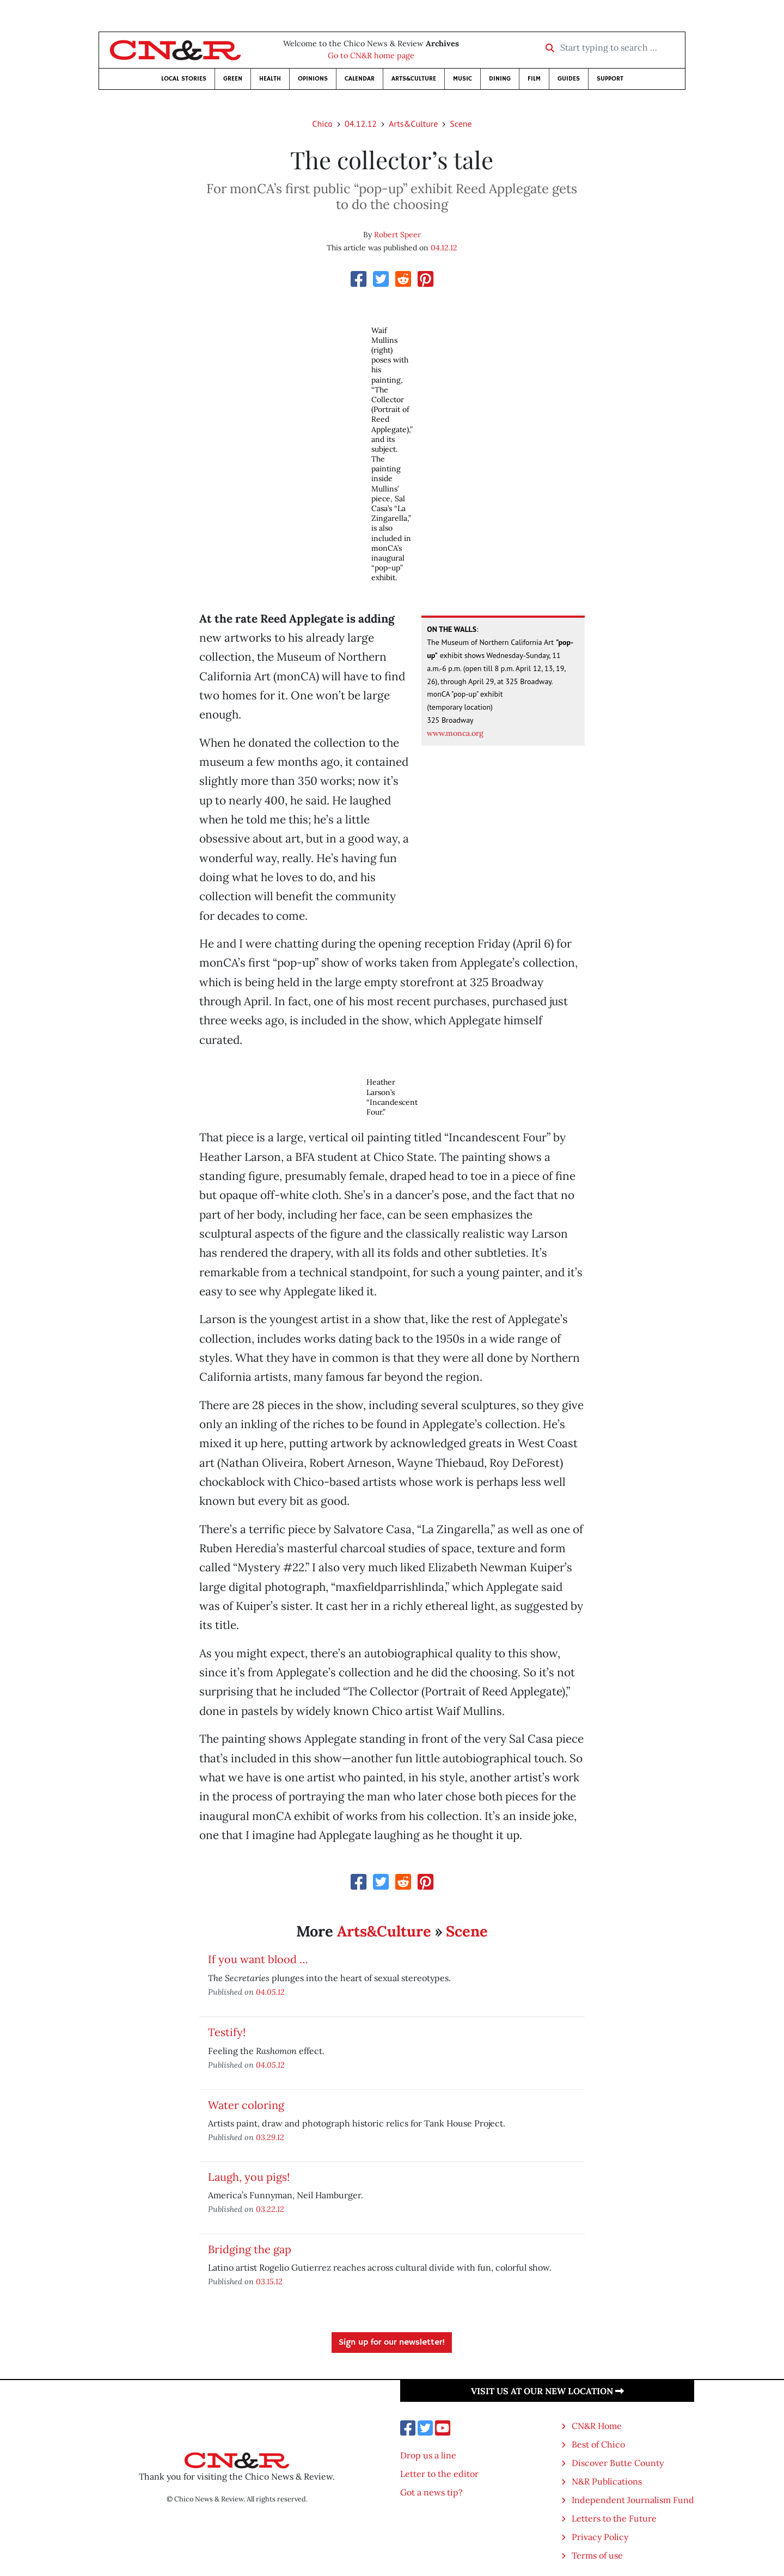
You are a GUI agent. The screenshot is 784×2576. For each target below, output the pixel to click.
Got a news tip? (431, 2492)
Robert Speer (397, 234)
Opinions (313, 79)
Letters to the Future (614, 2518)
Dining (500, 79)
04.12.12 (361, 123)
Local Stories (183, 79)
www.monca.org (455, 733)
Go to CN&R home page (371, 55)
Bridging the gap (249, 2249)
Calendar (360, 79)
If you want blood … (258, 1959)
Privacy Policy (600, 2536)
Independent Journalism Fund (633, 2499)
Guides (569, 79)
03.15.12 (269, 2281)
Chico (322, 123)
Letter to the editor (439, 2473)
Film (534, 79)
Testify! (227, 2032)
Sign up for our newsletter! (392, 2342)
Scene (460, 123)
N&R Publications (607, 2481)
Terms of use (597, 2555)
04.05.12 (270, 1992)
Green (232, 79)
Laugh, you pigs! (249, 2177)
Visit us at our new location (547, 2391)
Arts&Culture (413, 79)
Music (462, 79)
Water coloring (246, 2105)
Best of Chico (598, 2444)
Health (270, 79)
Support (610, 79)
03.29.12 (270, 2137)
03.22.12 (270, 2209)
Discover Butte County (618, 2462)
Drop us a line (428, 2455)
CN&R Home (597, 2425)
